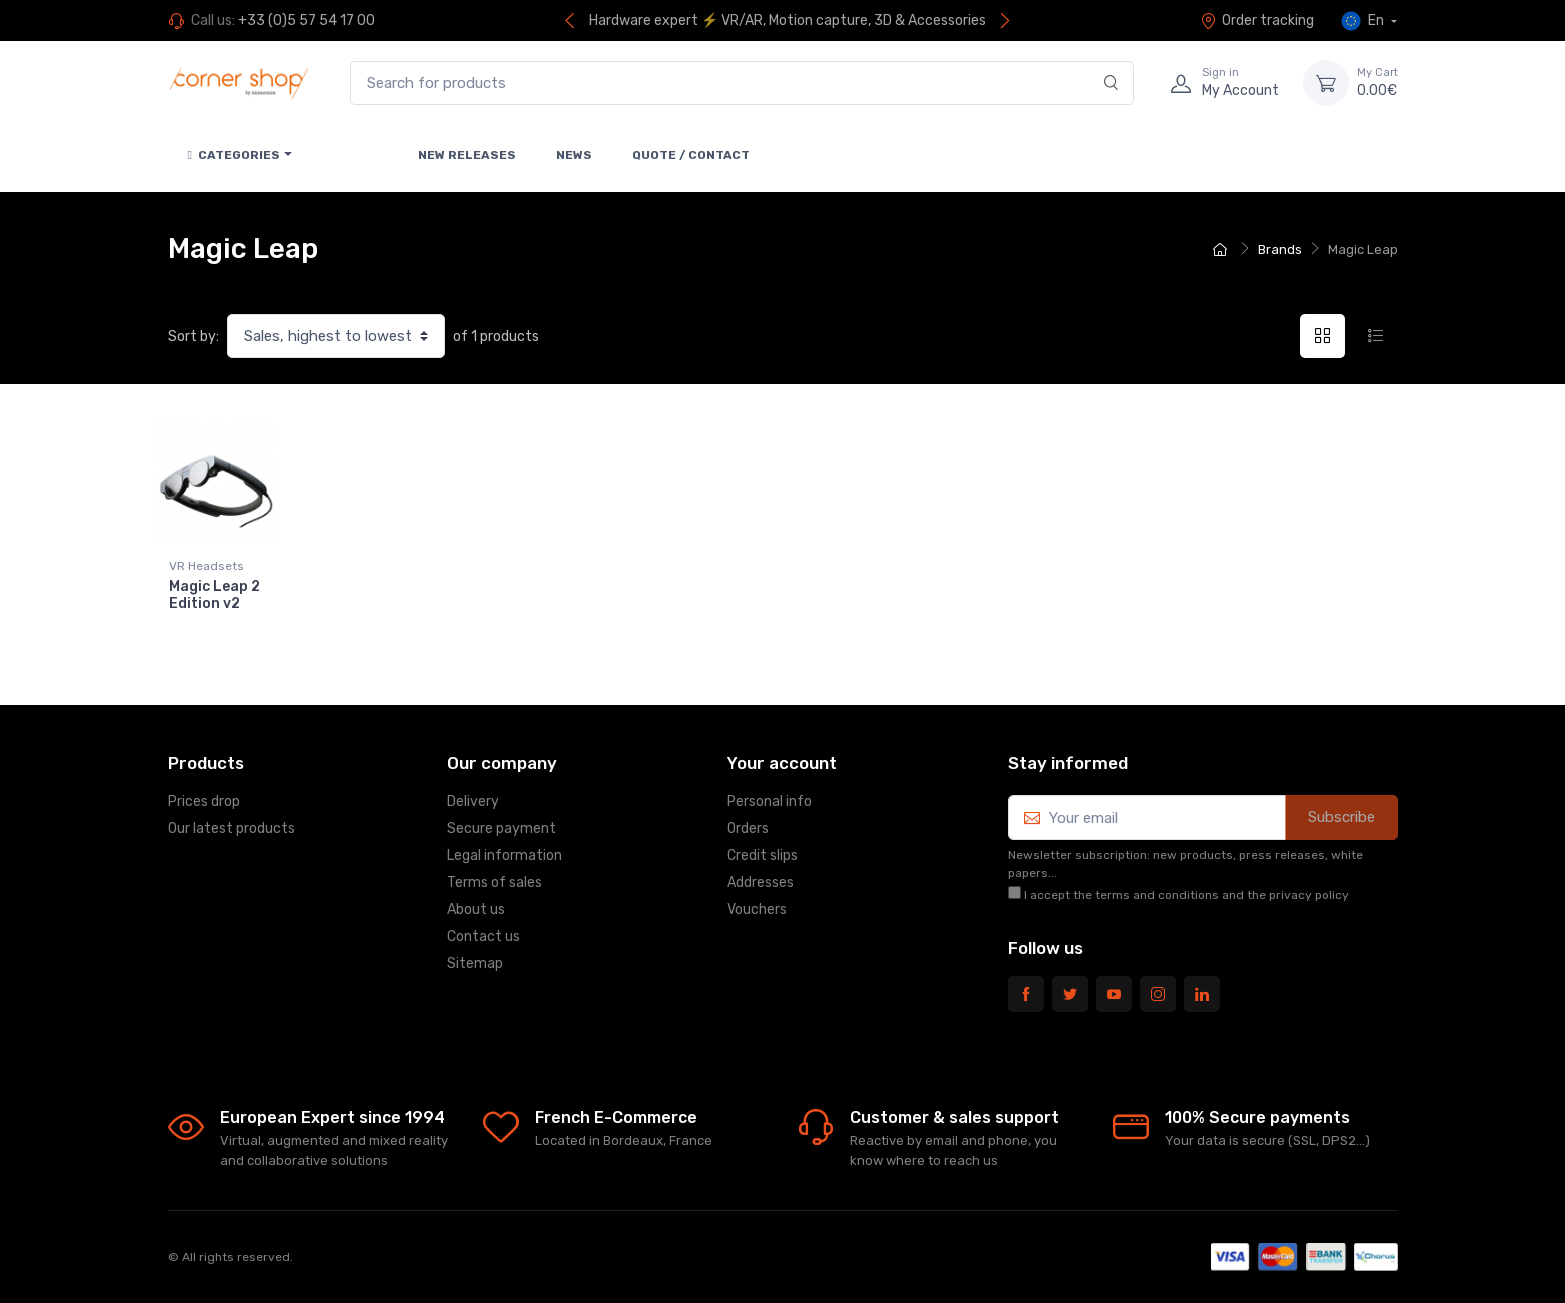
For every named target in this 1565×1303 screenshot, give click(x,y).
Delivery (473, 801)
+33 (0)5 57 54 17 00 (306, 20)
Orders (748, 828)
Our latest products (231, 828)
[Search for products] (742, 83)
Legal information (504, 855)
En (1364, 21)
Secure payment (501, 828)
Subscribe (1341, 817)
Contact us (483, 936)
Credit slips (762, 855)
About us (476, 909)
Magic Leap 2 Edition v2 (214, 595)
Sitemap (475, 963)
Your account (782, 763)
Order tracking (1257, 20)
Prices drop (204, 801)
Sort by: (193, 336)
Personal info (769, 801)
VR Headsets (206, 566)
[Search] (1111, 83)
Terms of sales (494, 882)
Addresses (760, 882)
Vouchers (757, 909)
